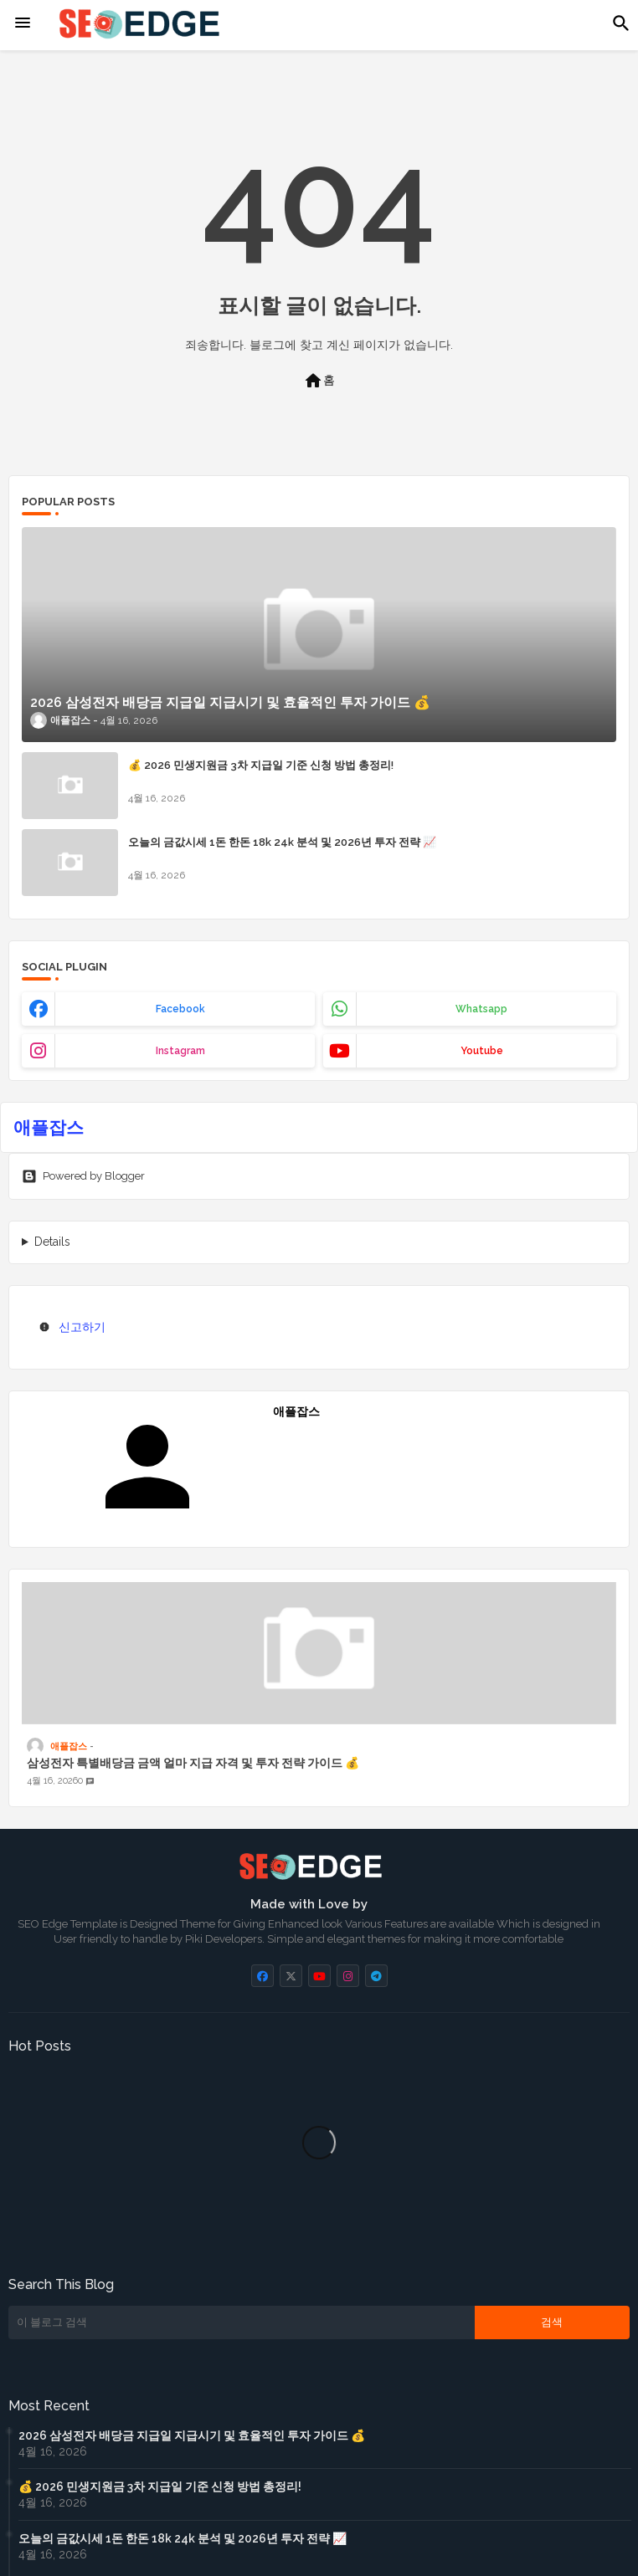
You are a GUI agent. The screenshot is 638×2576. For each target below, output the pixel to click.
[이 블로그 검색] (241, 2322)
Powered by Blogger (83, 1176)
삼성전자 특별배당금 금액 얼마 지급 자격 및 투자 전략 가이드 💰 (193, 1762)
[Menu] (22, 23)
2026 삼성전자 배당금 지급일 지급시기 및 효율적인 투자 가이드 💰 (191, 2435)
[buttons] (262, 1975)
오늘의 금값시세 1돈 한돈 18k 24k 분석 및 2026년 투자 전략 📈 (282, 842)
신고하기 (82, 1327)
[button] (621, 23)
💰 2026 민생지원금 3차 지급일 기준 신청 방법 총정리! (261, 765)
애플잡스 (48, 1127)
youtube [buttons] (481, 1051)
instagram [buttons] (180, 1051)
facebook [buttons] (180, 1009)
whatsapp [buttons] (481, 1009)
